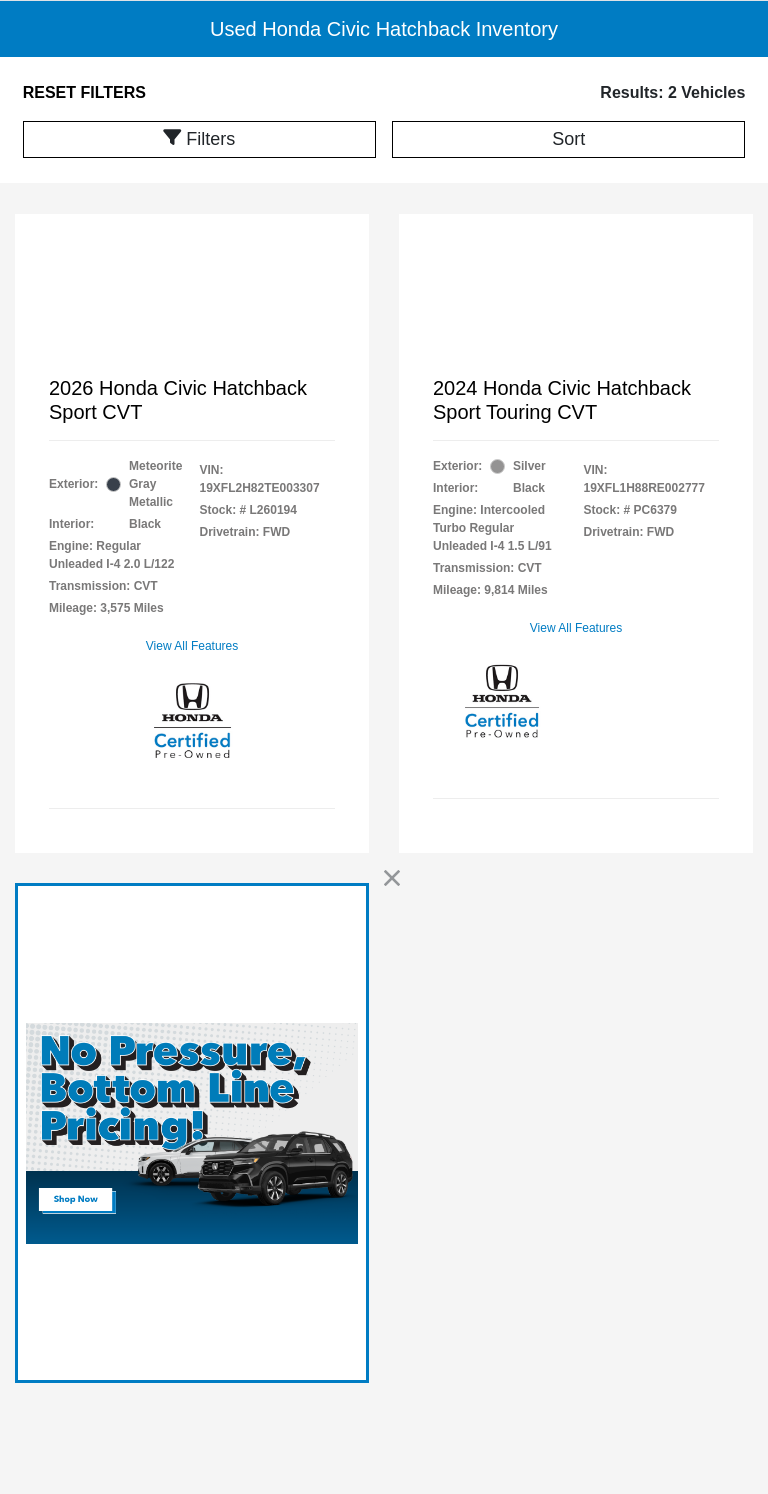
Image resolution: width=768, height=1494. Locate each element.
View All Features (192, 646)
